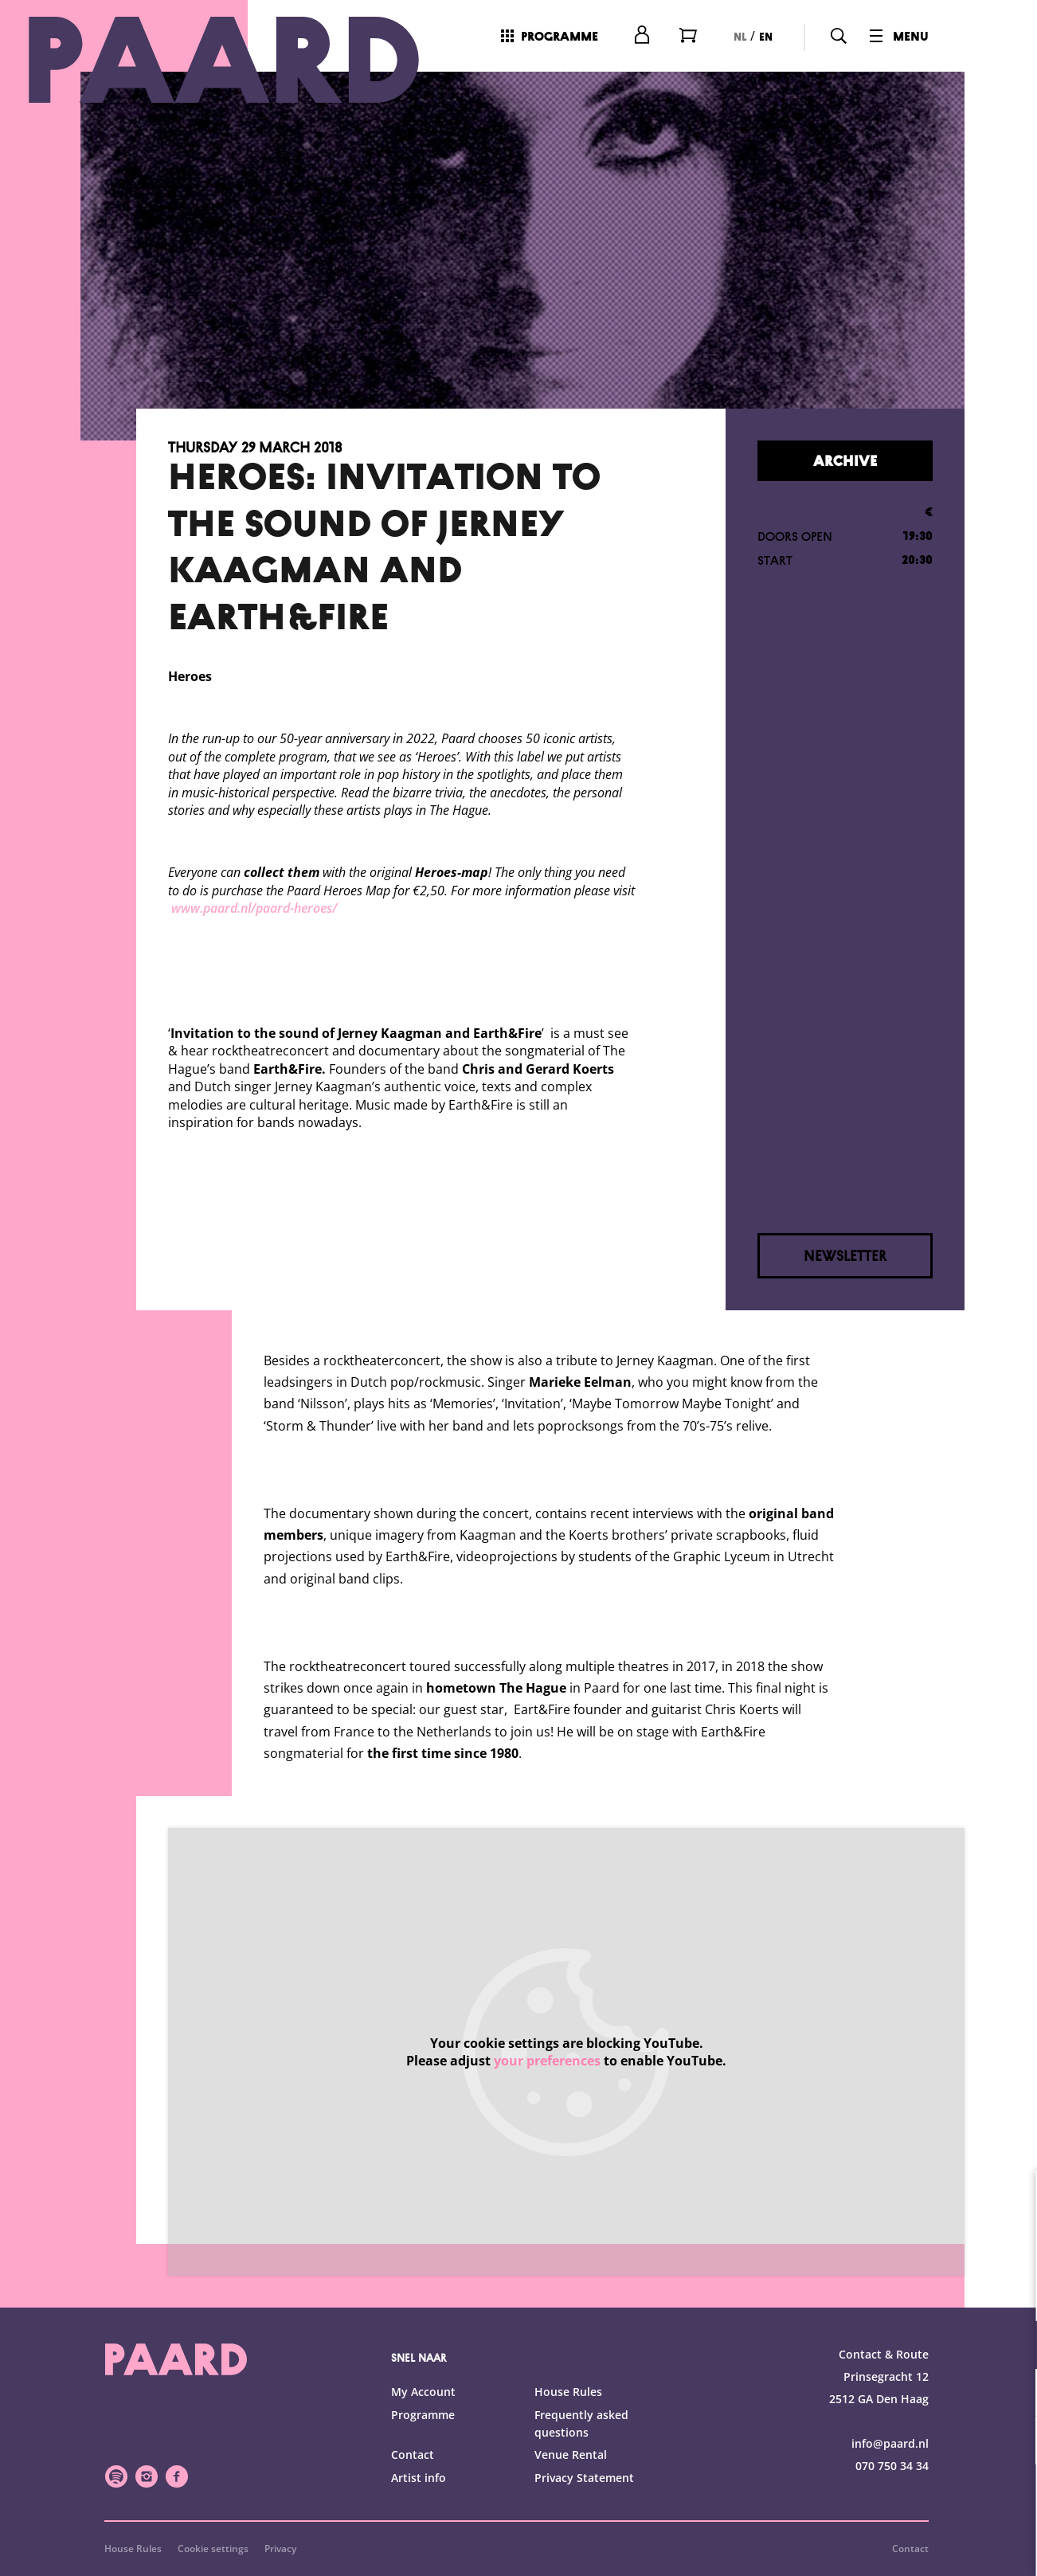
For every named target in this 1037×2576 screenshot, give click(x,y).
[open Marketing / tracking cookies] (1011, 2442)
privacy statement (838, 2293)
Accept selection (902, 2546)
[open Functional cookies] (1011, 2346)
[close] (1012, 2199)
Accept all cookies (901, 2500)
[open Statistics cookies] (1011, 2394)
